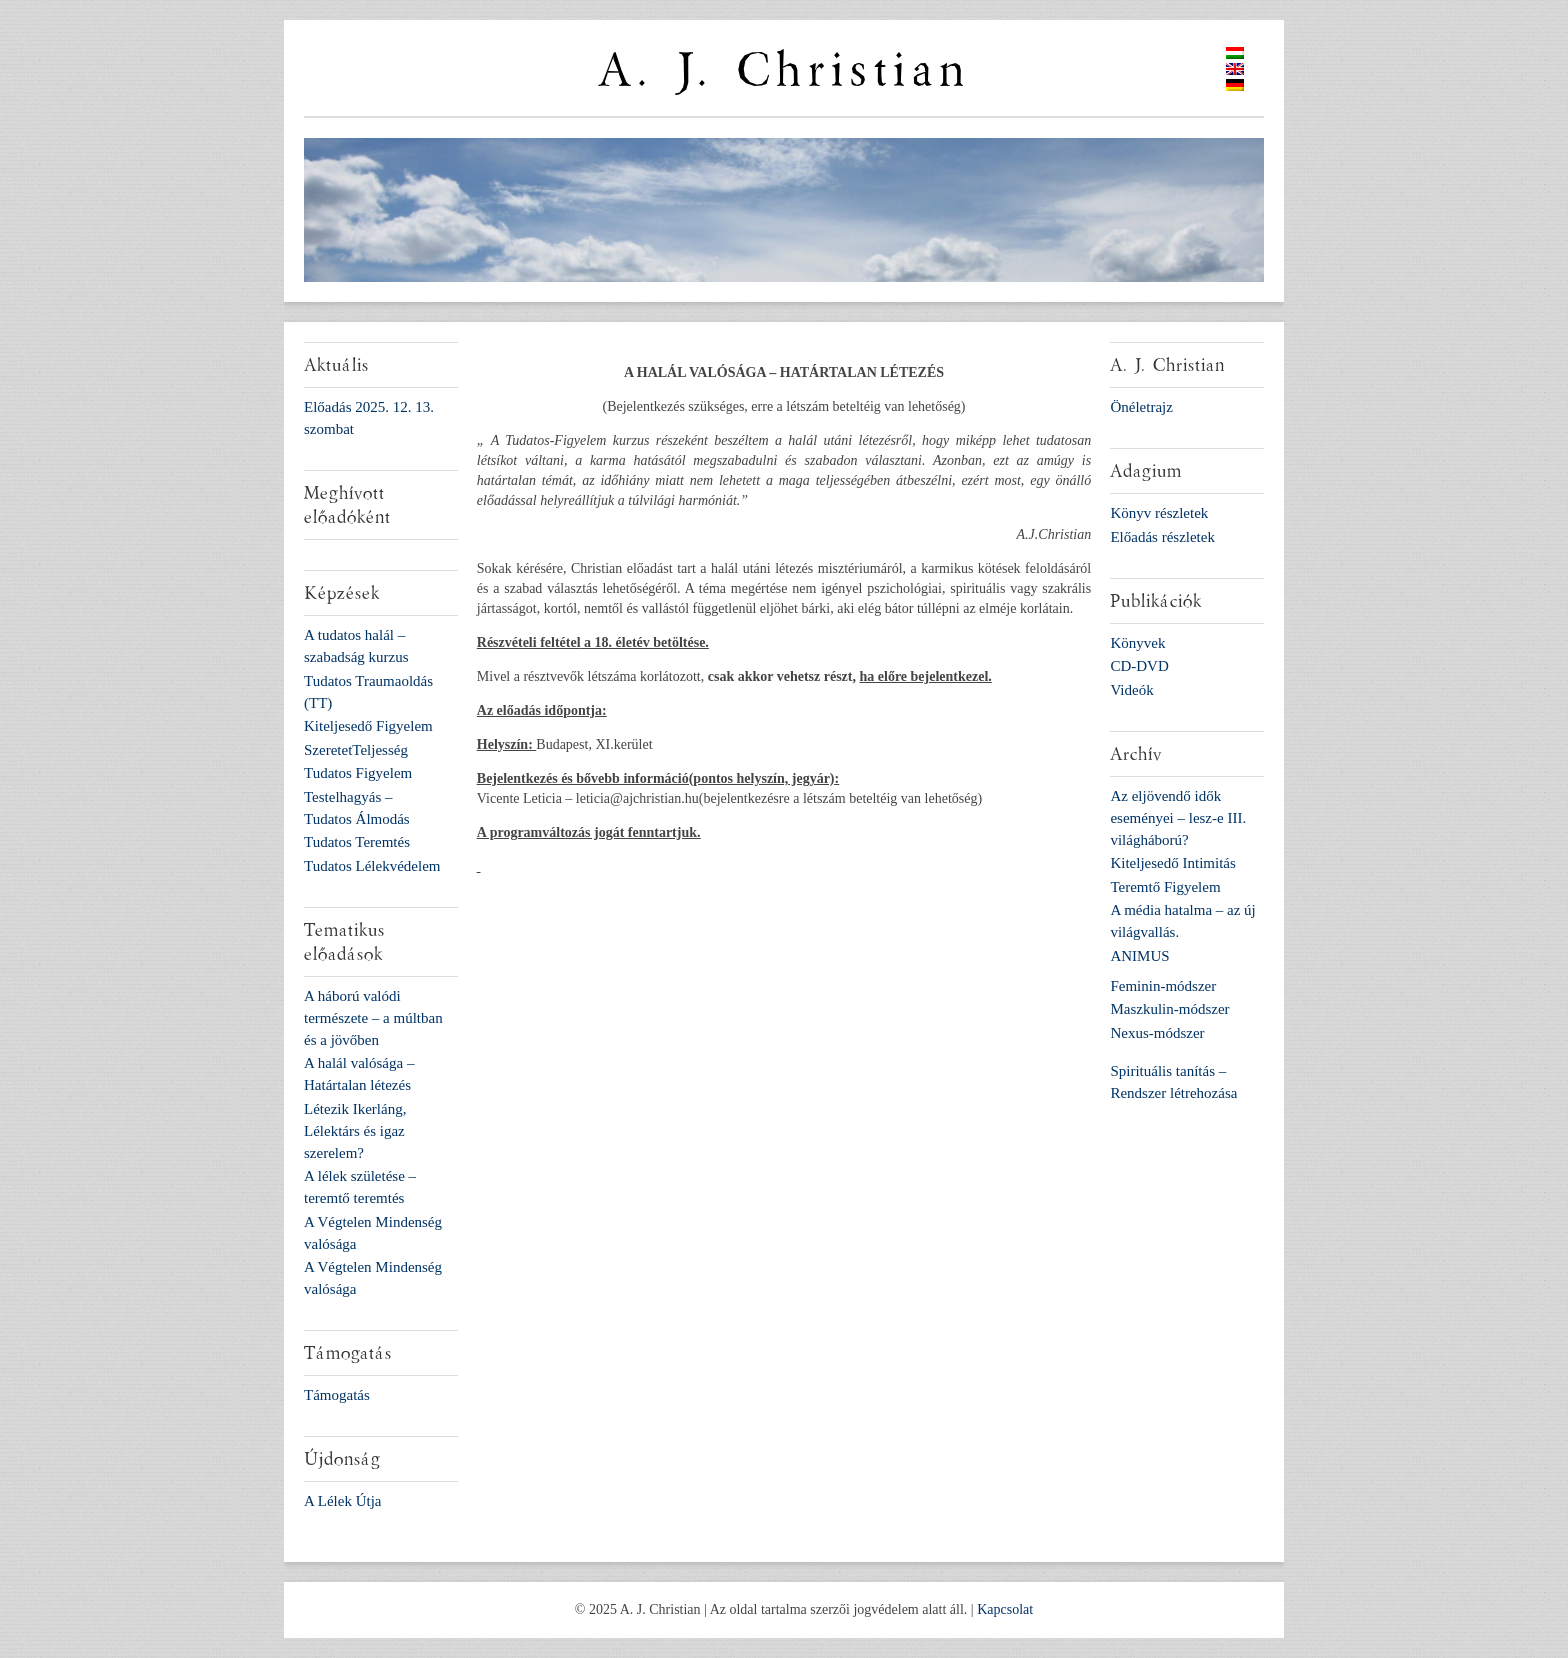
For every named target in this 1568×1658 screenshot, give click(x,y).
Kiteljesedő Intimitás (1172, 863)
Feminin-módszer (1163, 986)
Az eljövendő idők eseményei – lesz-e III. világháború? (1178, 818)
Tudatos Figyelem (358, 773)
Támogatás (337, 1395)
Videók (1131, 690)
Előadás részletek (1162, 537)
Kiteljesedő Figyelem (368, 726)
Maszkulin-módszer (1169, 1009)
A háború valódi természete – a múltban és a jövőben (373, 1018)
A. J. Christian (784, 70)
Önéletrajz (1141, 407)
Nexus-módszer (1157, 1033)
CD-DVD (1139, 666)
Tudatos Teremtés (357, 842)
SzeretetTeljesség (356, 750)
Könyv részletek (1159, 513)
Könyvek (1137, 643)
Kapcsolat (1005, 1609)
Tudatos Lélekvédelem (372, 866)
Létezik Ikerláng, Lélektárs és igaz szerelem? (355, 1131)
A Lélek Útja (342, 1501)
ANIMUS (1139, 956)
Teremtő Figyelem (1165, 887)
